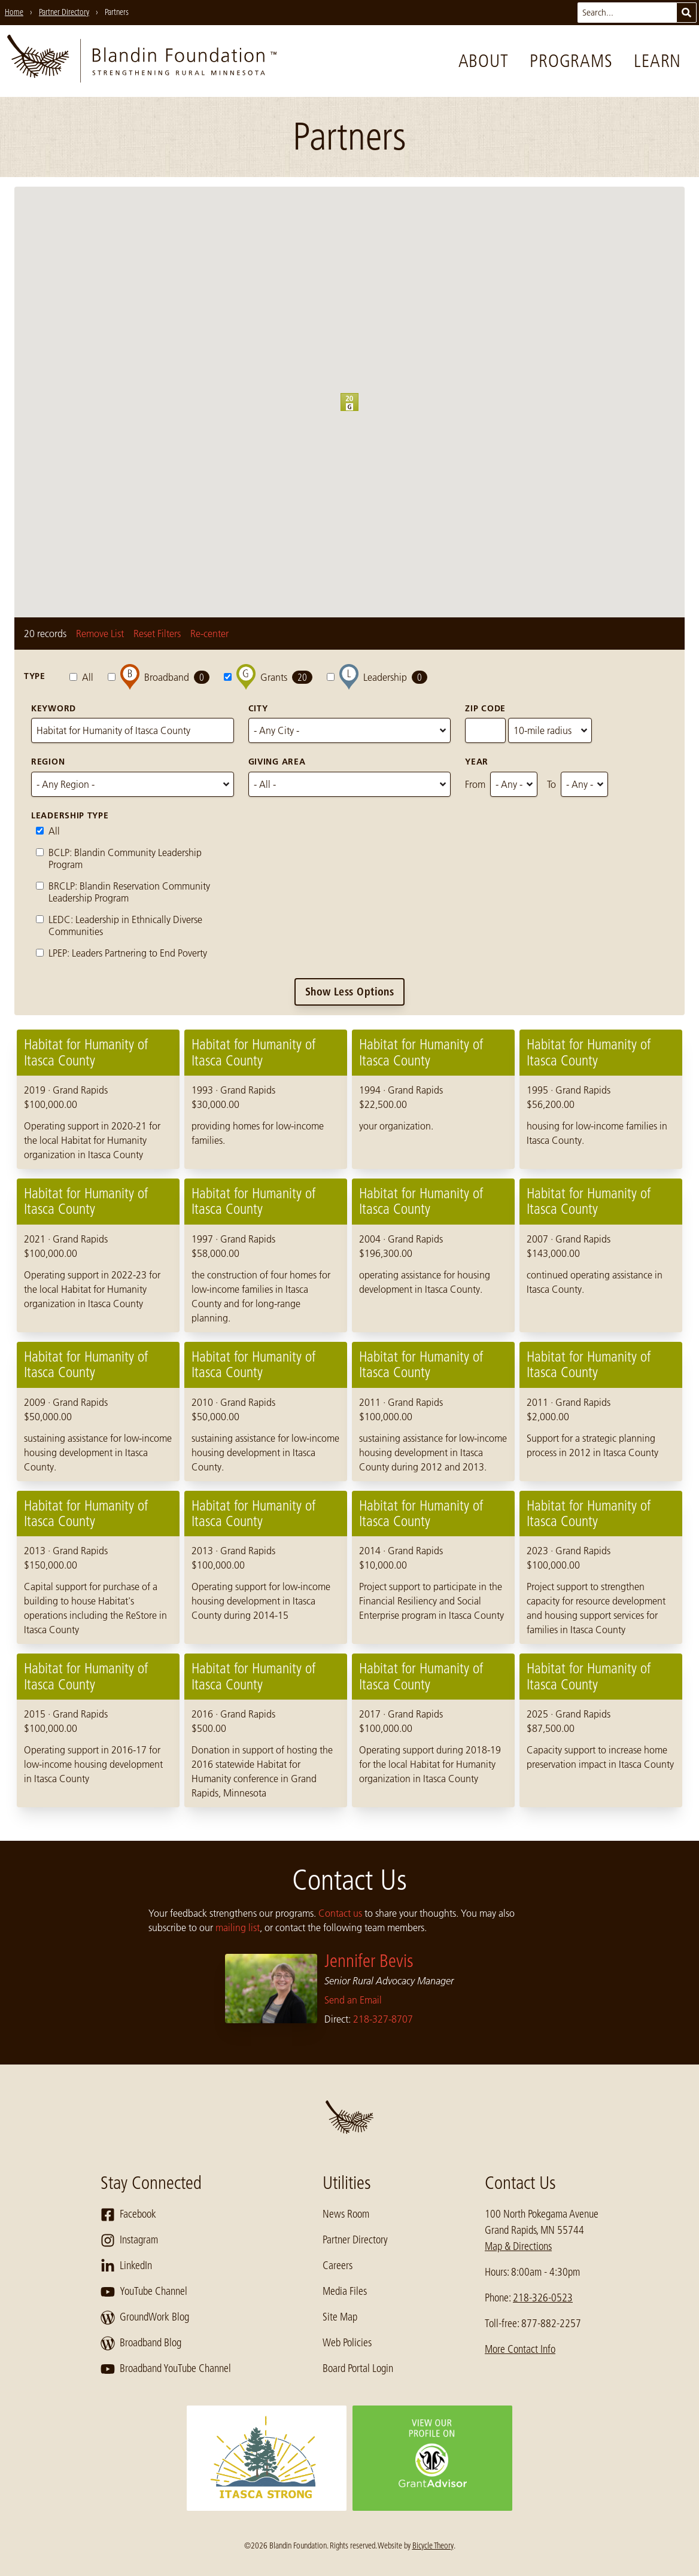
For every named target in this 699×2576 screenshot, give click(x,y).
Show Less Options (349, 991)
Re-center (209, 634)
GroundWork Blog (145, 2317)
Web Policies (347, 2342)
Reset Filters (157, 634)
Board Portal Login (358, 2368)
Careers (337, 2265)
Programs (571, 61)
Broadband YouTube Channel (166, 2369)
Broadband (158, 677)
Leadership (377, 677)
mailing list (237, 1927)
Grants (268, 677)
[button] (358, 411)
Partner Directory (355, 2239)
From (475, 784)
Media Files (345, 2291)
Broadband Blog (141, 2343)
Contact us (340, 1913)
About (483, 61)
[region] (349, 1418)
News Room (346, 2214)
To (551, 784)
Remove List (100, 634)
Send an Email (353, 2000)
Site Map (340, 2317)
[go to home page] (141, 61)
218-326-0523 (543, 2297)
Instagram (129, 2240)
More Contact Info (520, 2349)
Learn (657, 61)
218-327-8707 (383, 2019)
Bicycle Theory (433, 2545)
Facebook (128, 2214)
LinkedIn (126, 2266)
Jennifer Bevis (369, 1961)
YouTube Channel (144, 2292)
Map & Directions (518, 2246)
